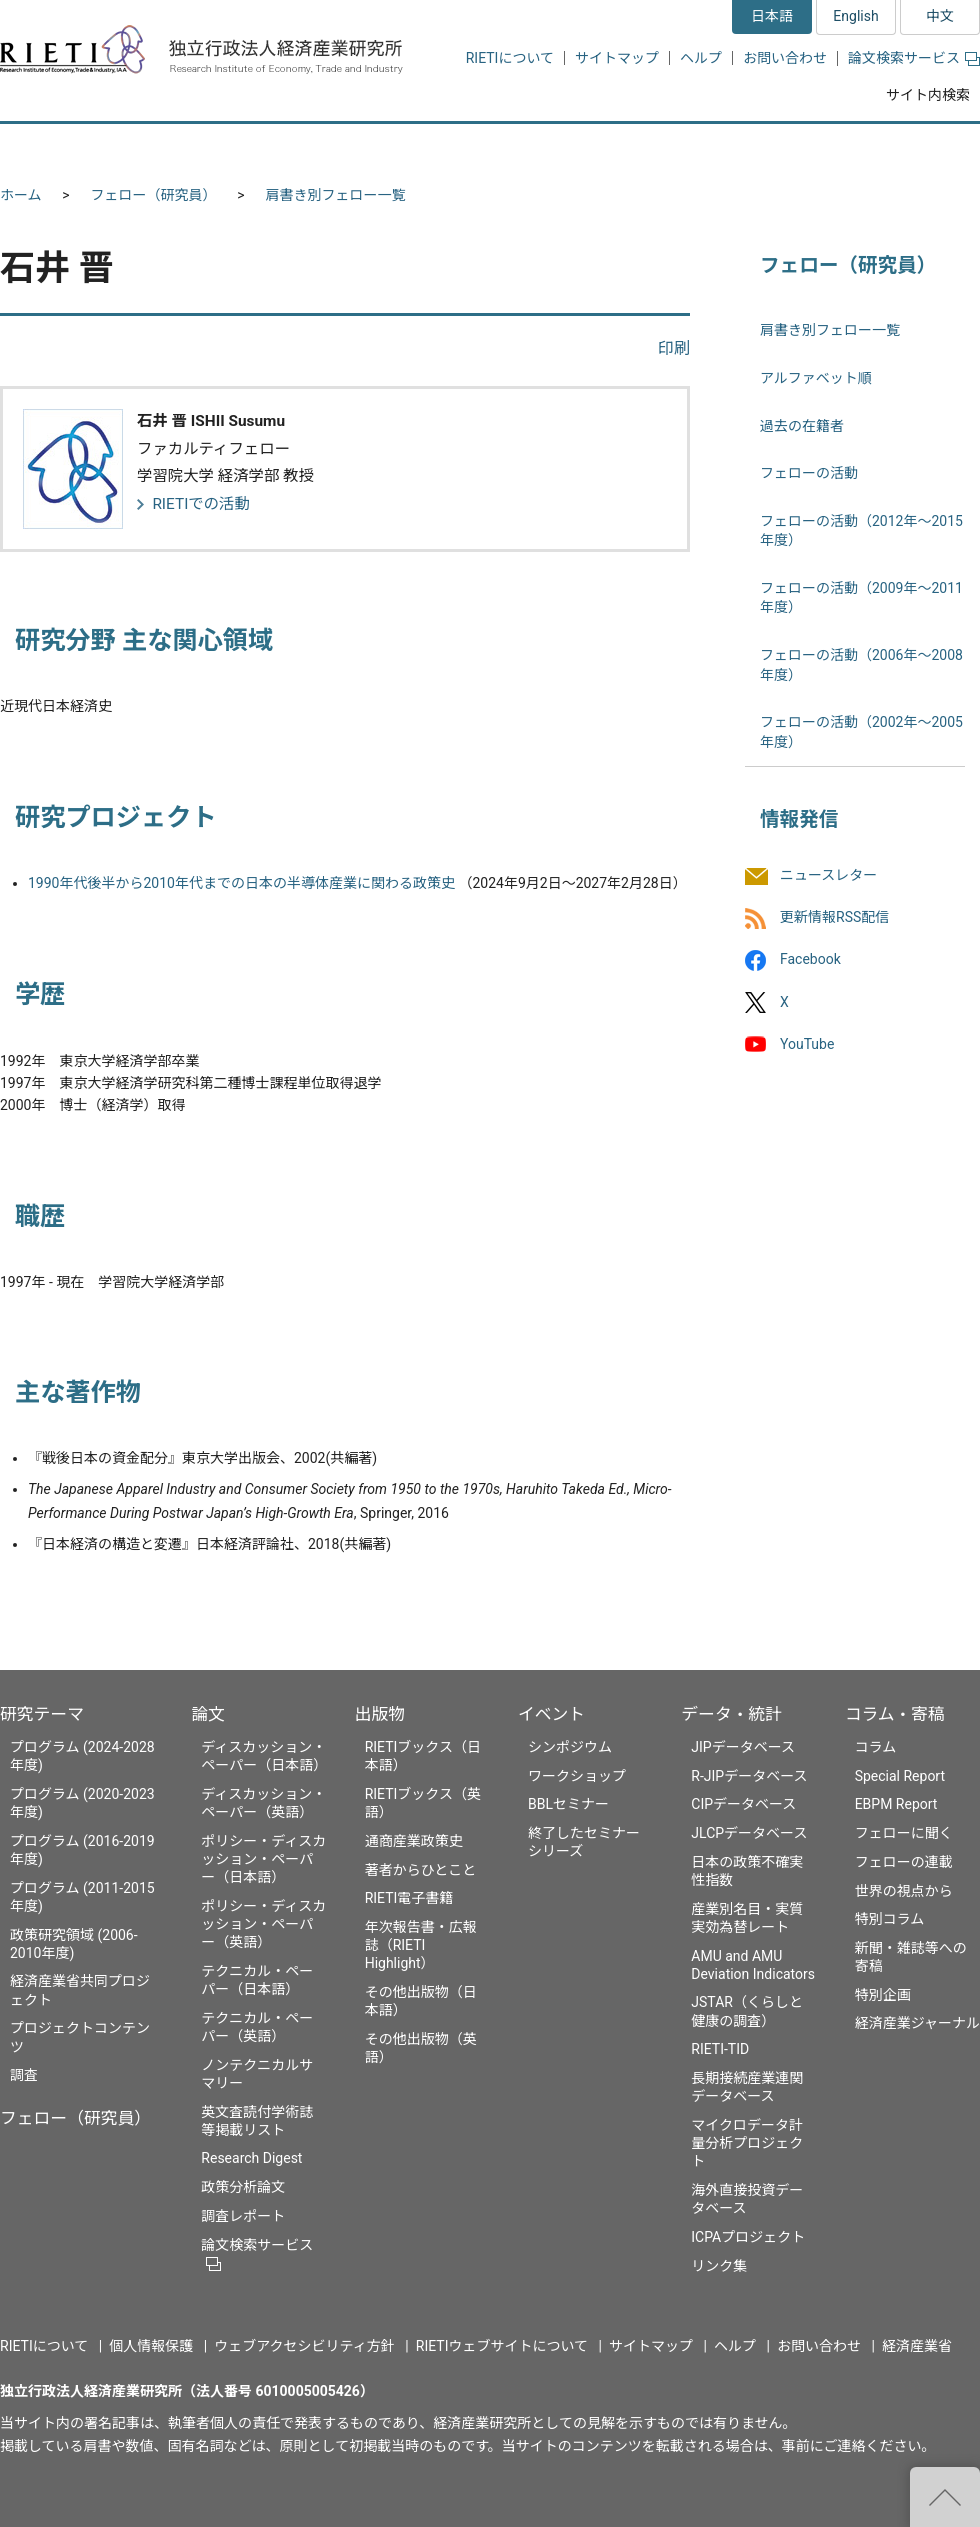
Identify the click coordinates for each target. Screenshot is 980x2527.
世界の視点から (904, 1891)
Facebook (810, 960)
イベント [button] (613, 147)
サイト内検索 (928, 95)
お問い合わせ (785, 58)
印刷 (674, 348)
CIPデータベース (743, 1804)
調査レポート (243, 2216)
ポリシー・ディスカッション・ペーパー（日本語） (263, 1859)
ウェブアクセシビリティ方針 (304, 2346)
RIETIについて (510, 58)
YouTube (807, 1044)
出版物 (380, 1714)
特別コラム (890, 1919)
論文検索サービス (914, 58)
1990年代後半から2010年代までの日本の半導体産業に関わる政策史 (241, 883)
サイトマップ (617, 58)
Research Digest (251, 2158)
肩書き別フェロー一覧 (336, 195)
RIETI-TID (720, 2049)
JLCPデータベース (749, 1833)
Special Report (900, 1776)
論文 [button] (382, 147)
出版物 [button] (492, 147)
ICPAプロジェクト (748, 2237)
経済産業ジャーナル (917, 2023)
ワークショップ (577, 1776)
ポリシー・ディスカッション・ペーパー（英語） (263, 1924)
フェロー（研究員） (154, 195)
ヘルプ (701, 58)
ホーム (21, 195)
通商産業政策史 (414, 1841)
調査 (24, 2075)
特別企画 (883, 1995)
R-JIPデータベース (749, 1776)
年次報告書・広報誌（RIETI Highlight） (421, 1945)
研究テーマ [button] (73, 147)
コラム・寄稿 (895, 1714)
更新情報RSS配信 (834, 918)
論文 (208, 1714)
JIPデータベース (743, 1747)
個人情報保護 (151, 2346)
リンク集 (719, 2266)
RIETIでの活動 (201, 504)
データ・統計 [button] (753, 147)
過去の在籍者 (802, 426)
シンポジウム (570, 1747)
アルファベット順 (816, 378)
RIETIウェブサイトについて (502, 2346)
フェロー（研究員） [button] (238, 147)
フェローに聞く (904, 1833)
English (855, 16)
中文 (940, 16)
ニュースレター (828, 875)
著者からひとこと (421, 1870)
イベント (551, 1714)
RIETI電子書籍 (409, 1898)
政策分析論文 (243, 2187)
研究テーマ (42, 1714)
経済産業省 (917, 2346)
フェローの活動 (809, 473)
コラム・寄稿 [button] (905, 147)
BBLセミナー (568, 1804)
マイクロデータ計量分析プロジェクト (747, 2143)
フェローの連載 (904, 1862)
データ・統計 (731, 1714)
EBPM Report (896, 1804)
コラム (876, 1747)
